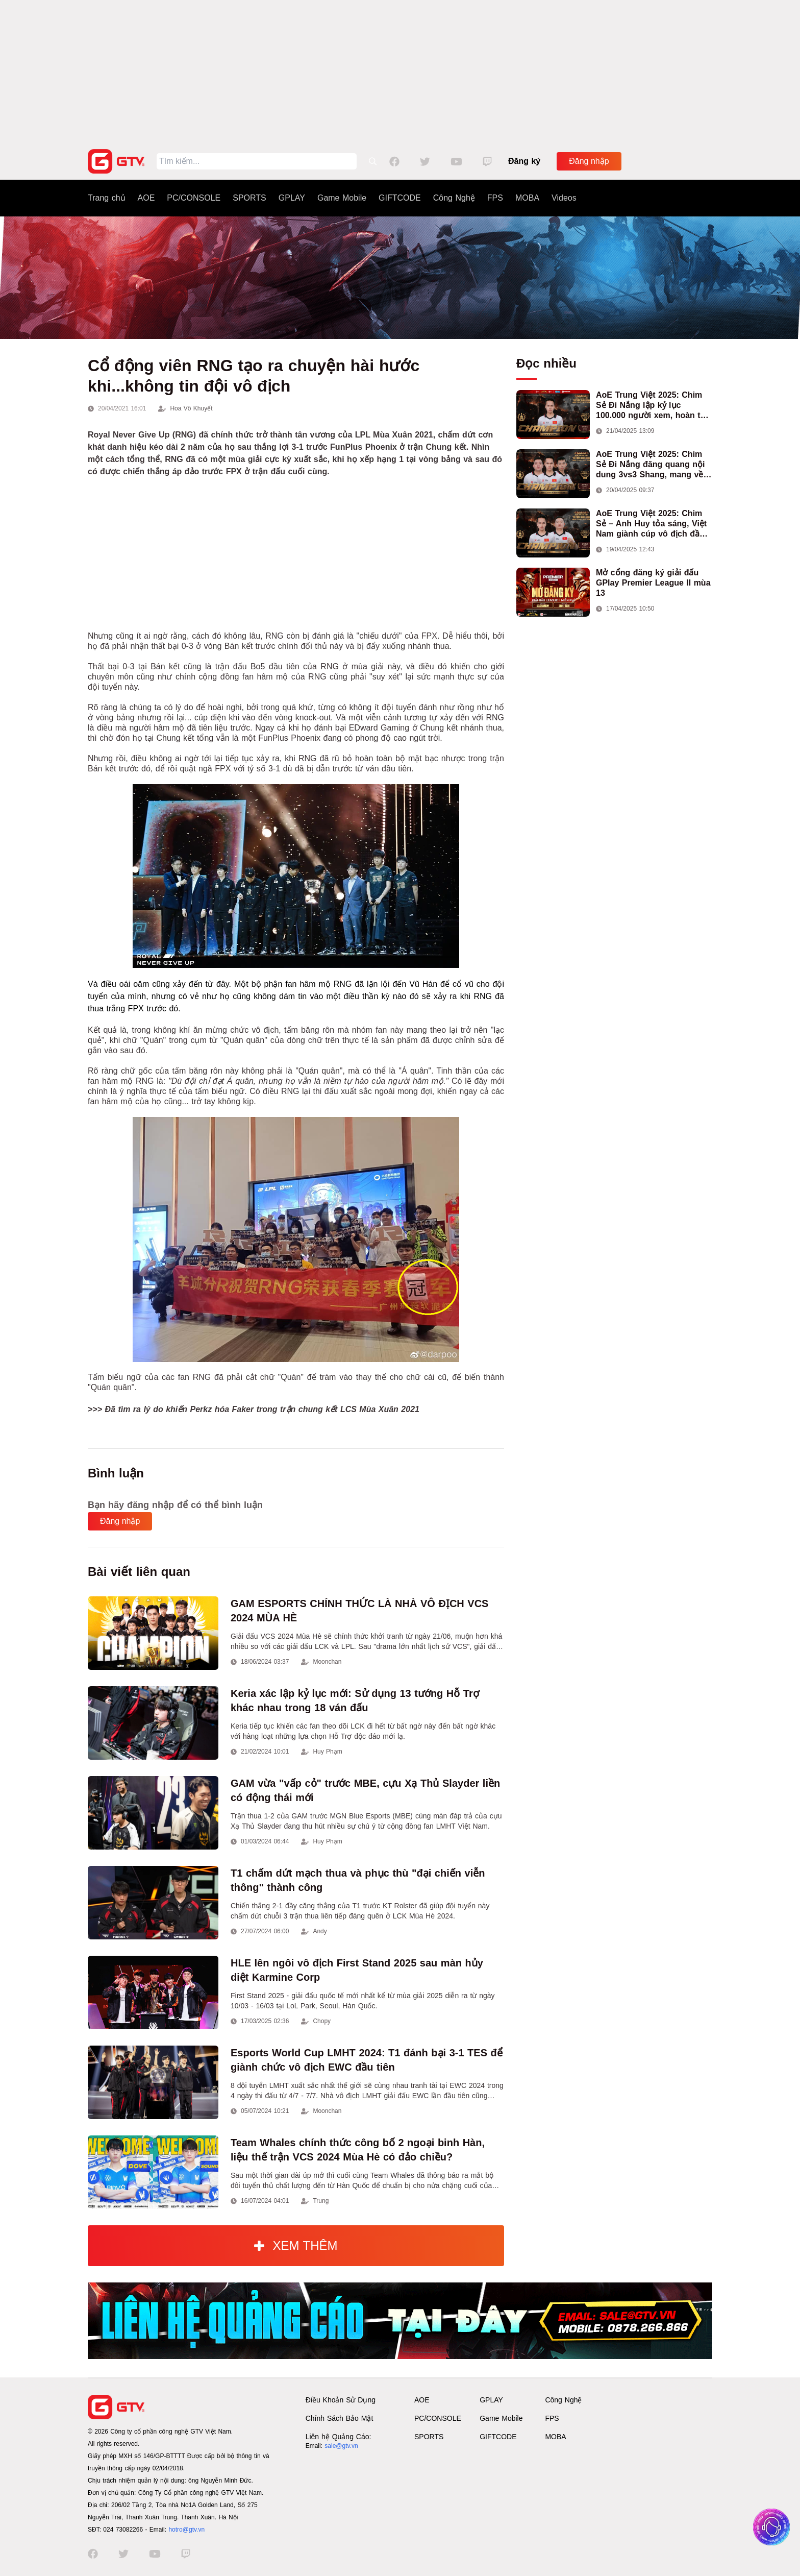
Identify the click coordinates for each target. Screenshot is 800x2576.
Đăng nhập (589, 161)
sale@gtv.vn (341, 2445)
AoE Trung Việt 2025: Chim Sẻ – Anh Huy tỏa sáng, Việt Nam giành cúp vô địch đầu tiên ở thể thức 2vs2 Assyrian (654, 524)
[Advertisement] (400, 71)
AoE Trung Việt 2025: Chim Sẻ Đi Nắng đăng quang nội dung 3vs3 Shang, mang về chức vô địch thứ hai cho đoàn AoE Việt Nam (650, 465)
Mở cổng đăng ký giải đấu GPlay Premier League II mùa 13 (653, 582)
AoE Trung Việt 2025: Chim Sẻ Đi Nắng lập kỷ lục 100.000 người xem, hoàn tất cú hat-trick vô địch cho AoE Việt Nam (652, 406)
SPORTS (249, 197)
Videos (564, 197)
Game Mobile (341, 197)
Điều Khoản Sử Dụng (341, 2400)
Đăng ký (524, 161)
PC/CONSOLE (193, 197)
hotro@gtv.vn (186, 2529)
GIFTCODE (400, 197)
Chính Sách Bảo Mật (339, 2418)
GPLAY (292, 197)
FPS (495, 197)
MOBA (527, 197)
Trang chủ (107, 197)
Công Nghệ (454, 197)
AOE (146, 197)
